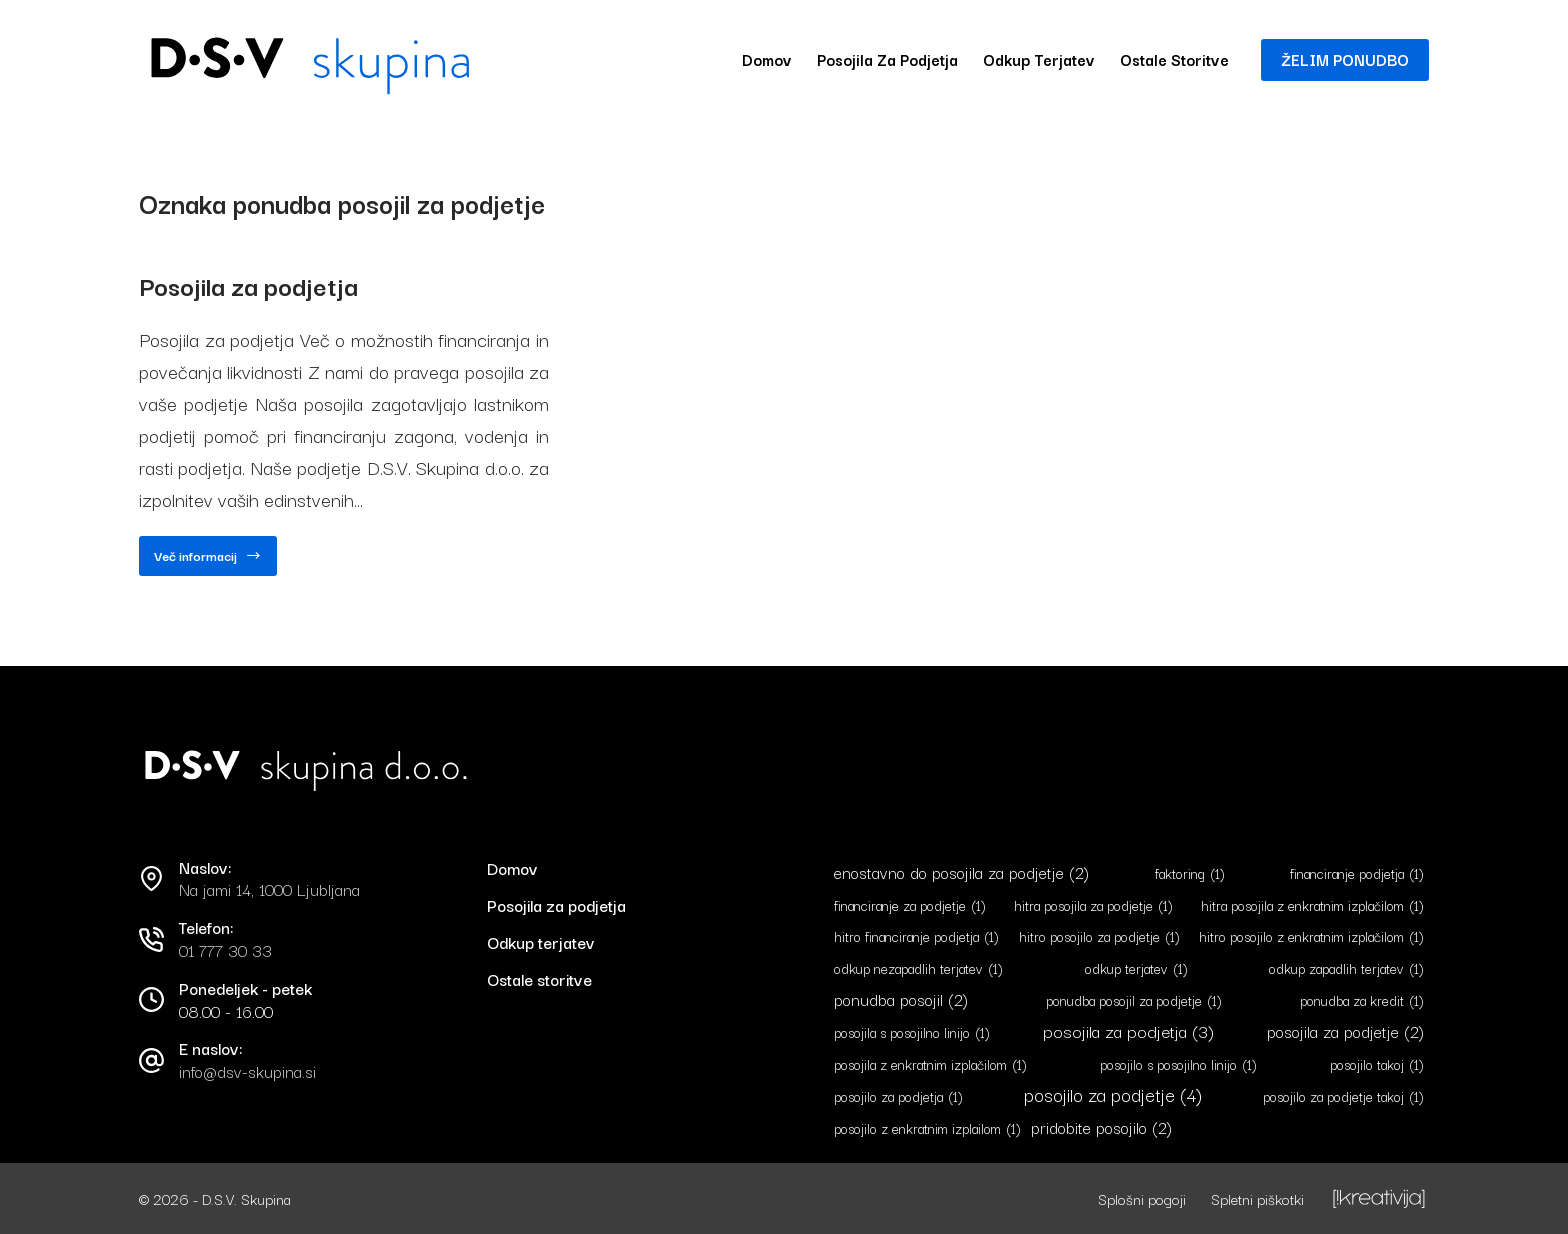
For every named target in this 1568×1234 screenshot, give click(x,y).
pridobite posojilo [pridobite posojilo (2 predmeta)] (1101, 1126)
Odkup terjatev (1039, 59)
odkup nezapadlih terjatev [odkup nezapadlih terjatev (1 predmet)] (918, 968)
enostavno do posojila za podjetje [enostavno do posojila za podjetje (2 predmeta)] (961, 871)
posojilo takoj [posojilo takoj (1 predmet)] (1377, 1064)
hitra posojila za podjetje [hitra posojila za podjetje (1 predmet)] (1093, 904)
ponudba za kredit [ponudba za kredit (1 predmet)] (1362, 1000)
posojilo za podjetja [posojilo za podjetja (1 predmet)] (898, 1096)
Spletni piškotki (1257, 1198)
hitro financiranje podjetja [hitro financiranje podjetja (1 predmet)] (916, 936)
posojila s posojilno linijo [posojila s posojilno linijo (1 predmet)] (912, 1032)
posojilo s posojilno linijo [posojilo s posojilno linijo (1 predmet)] (1178, 1064)
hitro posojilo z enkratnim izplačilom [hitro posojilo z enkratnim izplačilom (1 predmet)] (1311, 936)
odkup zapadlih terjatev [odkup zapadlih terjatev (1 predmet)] (1346, 968)
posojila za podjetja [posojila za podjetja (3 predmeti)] (1128, 1030)
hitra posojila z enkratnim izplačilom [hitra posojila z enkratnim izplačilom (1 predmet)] (1312, 904)
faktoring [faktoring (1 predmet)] (1190, 872)
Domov (767, 59)
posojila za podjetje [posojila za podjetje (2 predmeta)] (1345, 1031)
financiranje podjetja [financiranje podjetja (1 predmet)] (1357, 872)
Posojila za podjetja (887, 59)
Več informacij (208, 560)
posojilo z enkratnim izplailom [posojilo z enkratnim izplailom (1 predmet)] (927, 1127)
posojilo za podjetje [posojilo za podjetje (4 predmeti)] (1113, 1094)
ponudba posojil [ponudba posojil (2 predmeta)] (901, 999)
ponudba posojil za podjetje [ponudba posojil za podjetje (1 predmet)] (1134, 1000)
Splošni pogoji (1142, 1198)
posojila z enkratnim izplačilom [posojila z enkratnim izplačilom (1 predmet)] (930, 1064)
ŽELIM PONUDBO (1345, 59)
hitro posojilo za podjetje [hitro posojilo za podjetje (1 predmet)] (1099, 936)
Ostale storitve (1174, 59)
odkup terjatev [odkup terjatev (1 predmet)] (1136, 968)
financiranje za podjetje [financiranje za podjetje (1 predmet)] (910, 904)
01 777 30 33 (225, 950)
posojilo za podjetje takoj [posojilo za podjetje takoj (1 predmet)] (1343, 1096)
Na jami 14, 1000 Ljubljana (269, 889)
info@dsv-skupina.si (247, 1071)
